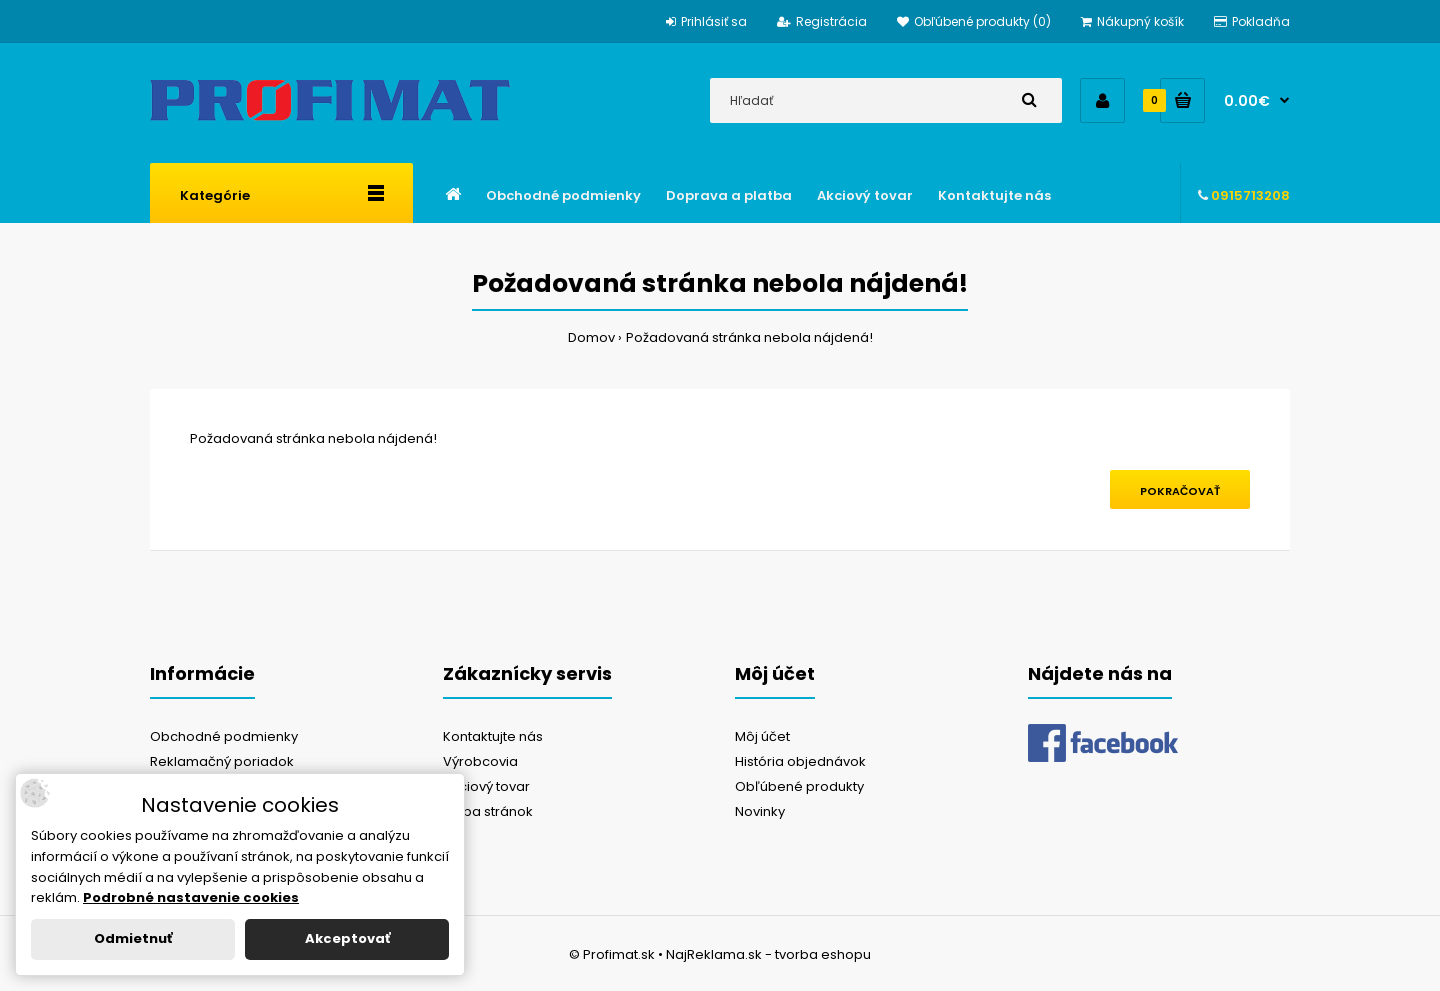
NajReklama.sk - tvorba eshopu (768, 954)
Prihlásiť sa (706, 21)
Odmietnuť (133, 938)
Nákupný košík (1132, 21)
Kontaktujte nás (493, 736)
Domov (591, 337)
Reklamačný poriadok (222, 761)
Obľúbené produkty (799, 786)
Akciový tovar (486, 786)
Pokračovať (1180, 491)
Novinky (760, 811)
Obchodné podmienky (224, 736)
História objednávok (800, 761)
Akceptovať (347, 938)
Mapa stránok (488, 811)
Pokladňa (1252, 21)
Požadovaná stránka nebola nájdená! (749, 337)
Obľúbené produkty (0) (974, 21)
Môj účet (762, 736)
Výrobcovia (480, 761)
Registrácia (822, 21)
